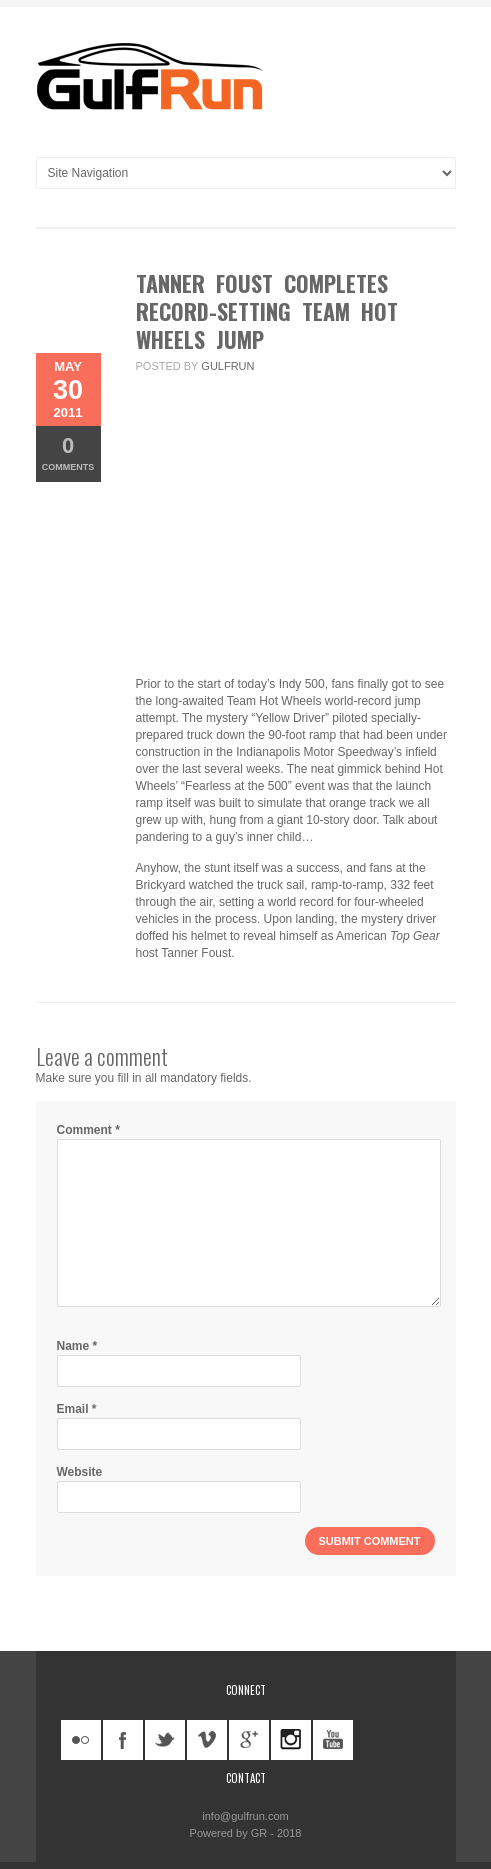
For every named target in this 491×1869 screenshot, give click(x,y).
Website (80, 1472)
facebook (123, 1740)
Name (77, 1346)
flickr (81, 1740)
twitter (165, 1740)
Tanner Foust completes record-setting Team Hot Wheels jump (267, 311)
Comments (68, 452)
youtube (333, 1740)
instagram (291, 1740)
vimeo (207, 1740)
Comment (88, 1130)
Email (77, 1409)
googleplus (249, 1740)
